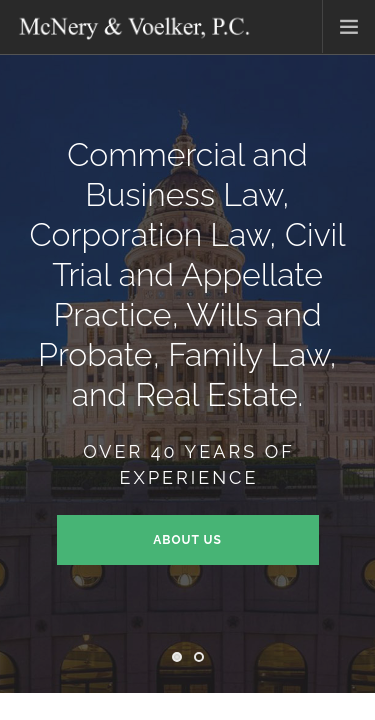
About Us (187, 540)
